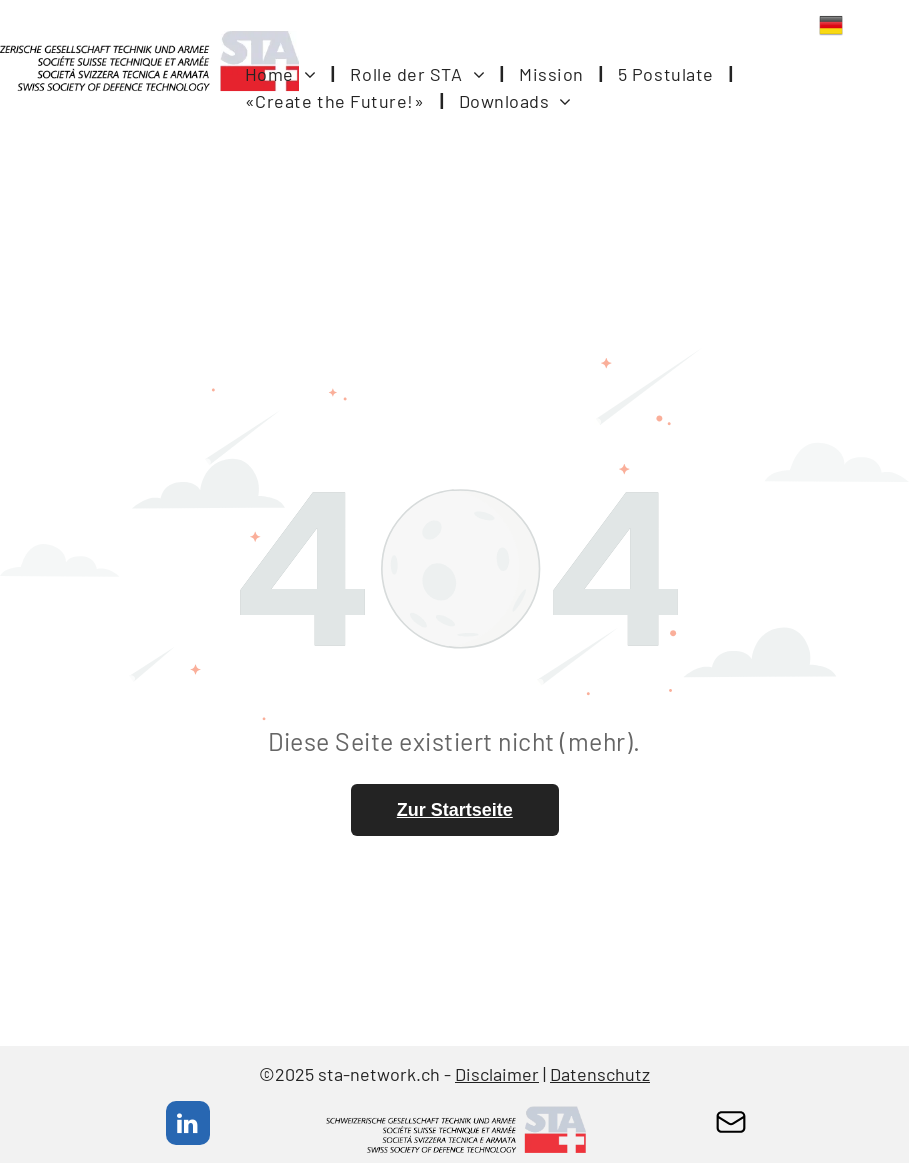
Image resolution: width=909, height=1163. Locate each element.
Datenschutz (600, 1074)
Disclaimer (497, 1074)
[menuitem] (283, 74)
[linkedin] (188, 1125)
